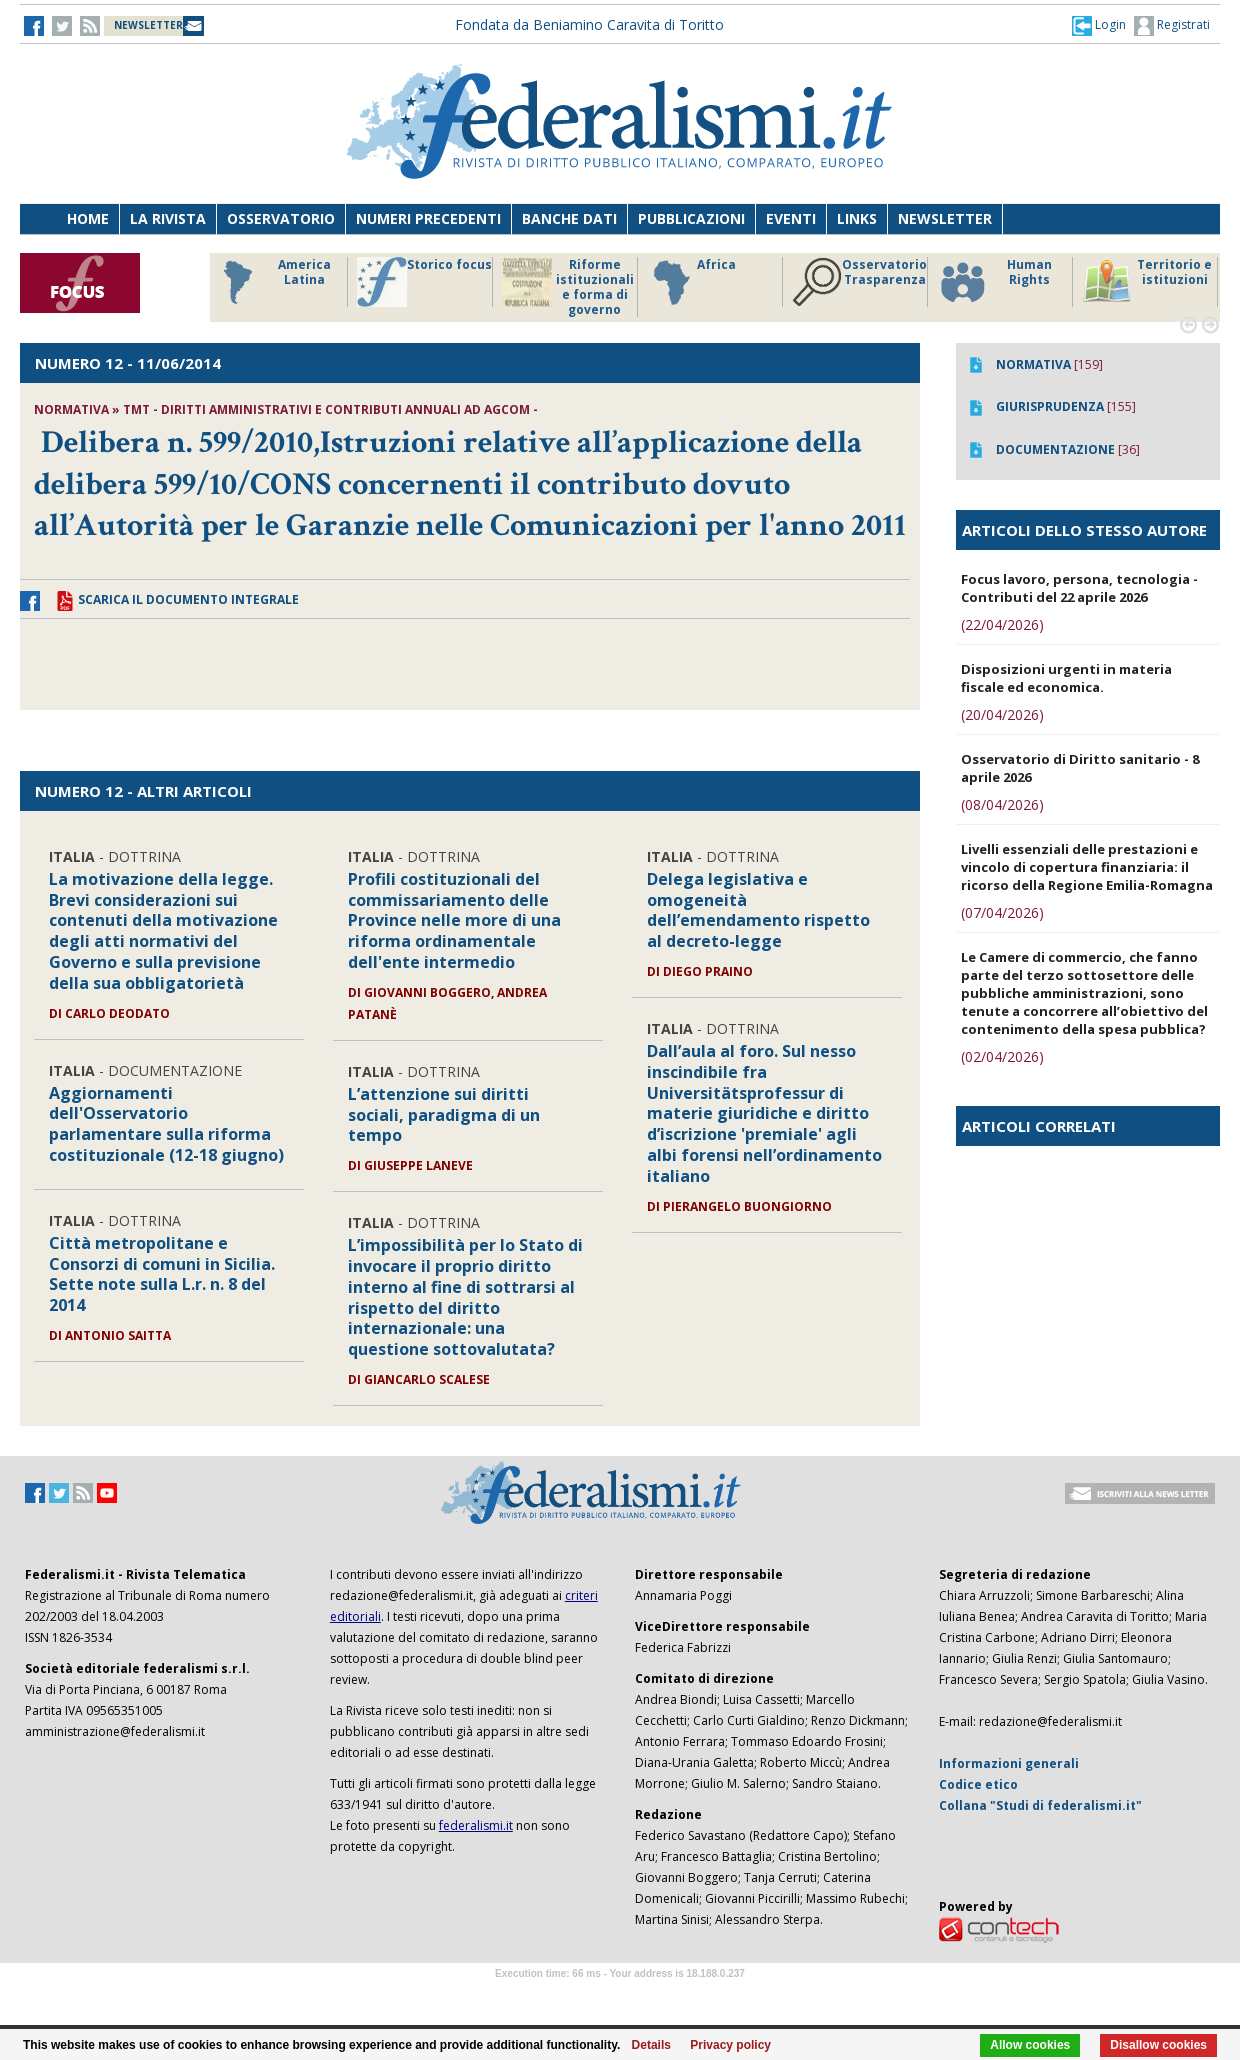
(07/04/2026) (1002, 912)
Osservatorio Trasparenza (859, 282)
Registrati (1172, 26)
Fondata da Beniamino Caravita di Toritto (589, 24)
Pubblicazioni (691, 218)
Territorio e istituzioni (1147, 282)
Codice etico (978, 1784)
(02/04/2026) (1002, 1056)
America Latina (271, 282)
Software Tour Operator (620, 1996)
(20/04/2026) (1002, 714)
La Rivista (168, 218)
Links (857, 218)
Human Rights (994, 282)
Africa (691, 282)
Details (651, 2045)
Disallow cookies (1158, 2045)
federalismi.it (476, 1825)
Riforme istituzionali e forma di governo (568, 287)
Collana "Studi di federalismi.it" (1040, 1805)
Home (88, 218)
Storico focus (424, 282)
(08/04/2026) (1002, 804)
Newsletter (945, 218)
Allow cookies (1030, 2045)
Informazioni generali (1009, 1763)
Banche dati (569, 218)
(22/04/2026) (1002, 624)
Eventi (791, 218)
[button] (1099, 25)
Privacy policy (730, 2045)
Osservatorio (281, 218)
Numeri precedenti (428, 218)
